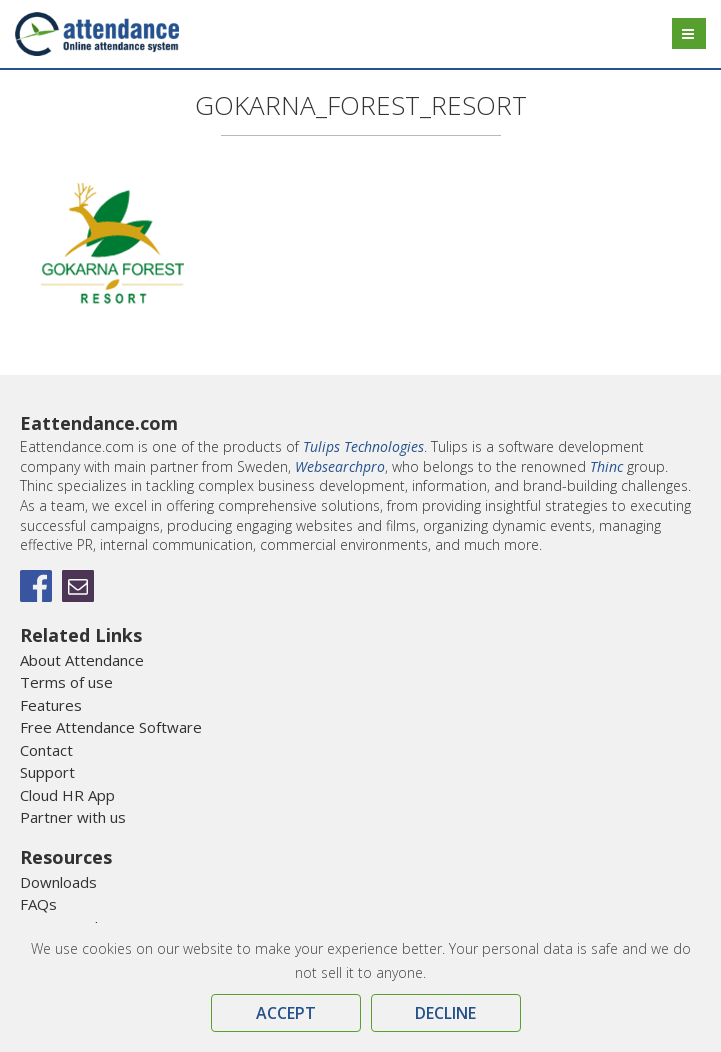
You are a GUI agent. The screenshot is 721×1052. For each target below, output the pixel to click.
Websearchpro (340, 466)
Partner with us (73, 817)
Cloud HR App (67, 795)
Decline (445, 1013)
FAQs (38, 904)
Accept (286, 1013)
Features (51, 705)
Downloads (58, 882)
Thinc (606, 466)
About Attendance (82, 660)
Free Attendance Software (111, 727)
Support (47, 772)
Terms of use (66, 682)
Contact (46, 750)
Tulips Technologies (363, 446)
